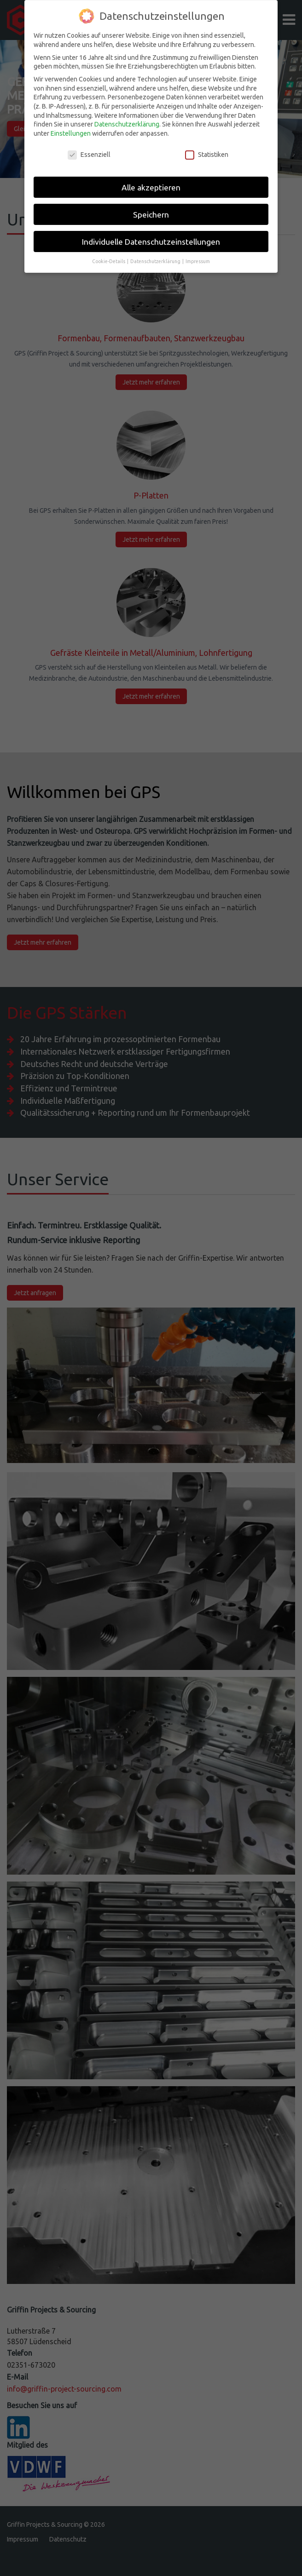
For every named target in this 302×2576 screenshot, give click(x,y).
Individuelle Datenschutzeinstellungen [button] (151, 203)
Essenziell (89, 116)
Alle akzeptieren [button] (151, 149)
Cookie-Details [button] (109, 223)
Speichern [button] (151, 176)
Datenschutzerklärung (126, 86)
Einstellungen (71, 95)
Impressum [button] (198, 223)
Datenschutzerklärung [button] (155, 223)
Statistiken (206, 116)
